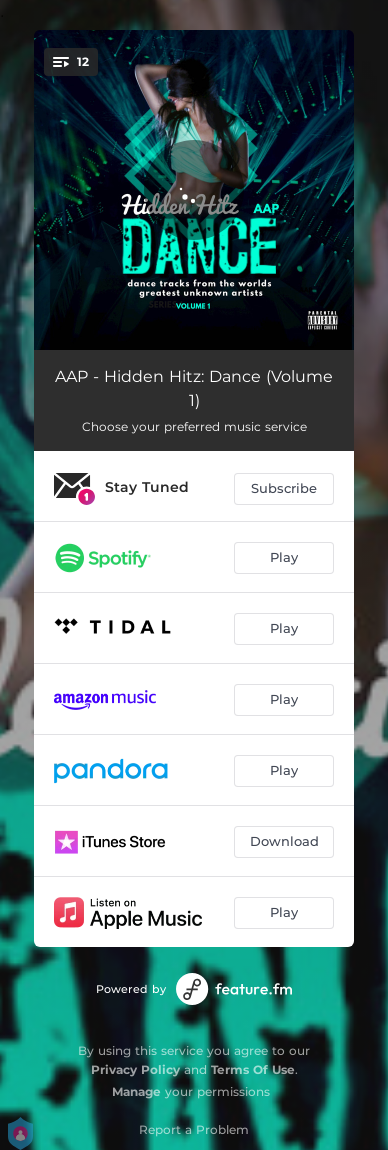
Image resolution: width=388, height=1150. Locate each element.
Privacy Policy (135, 1069)
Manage (136, 1091)
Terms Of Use (253, 1069)
